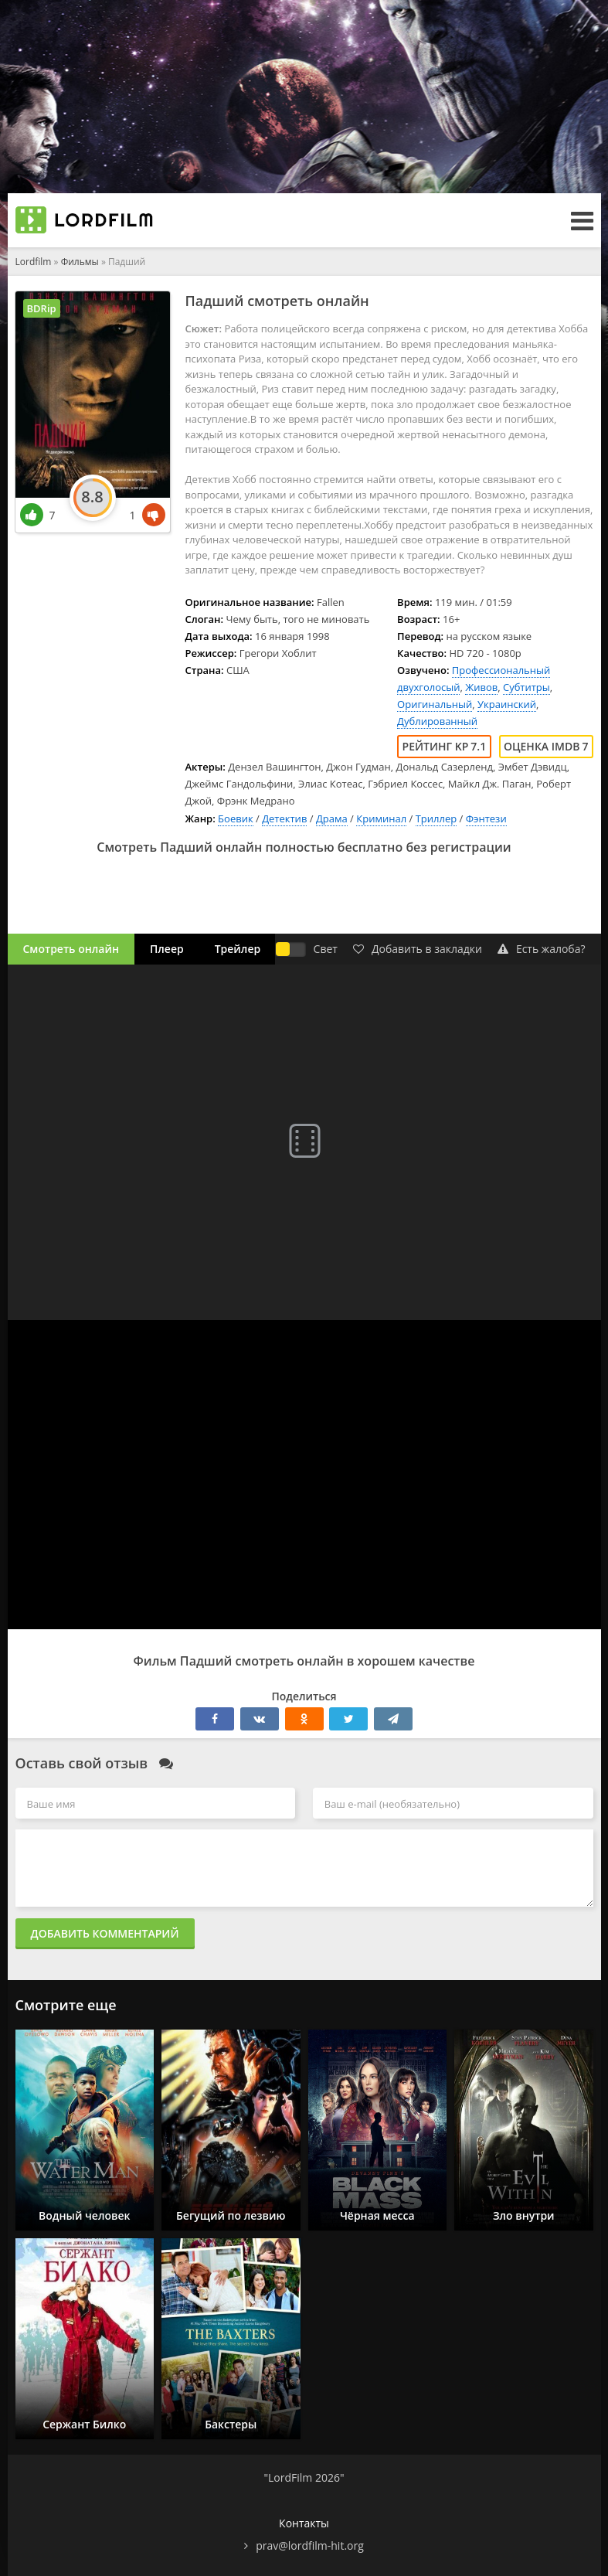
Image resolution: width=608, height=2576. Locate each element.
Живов (481, 687)
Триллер (436, 818)
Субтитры (526, 687)
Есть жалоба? (542, 948)
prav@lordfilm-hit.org (310, 2545)
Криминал (381, 818)
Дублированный (437, 721)
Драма (332, 818)
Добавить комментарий (105, 1933)
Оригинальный (434, 704)
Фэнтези (486, 818)
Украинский (506, 704)
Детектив (284, 818)
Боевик (235, 818)
